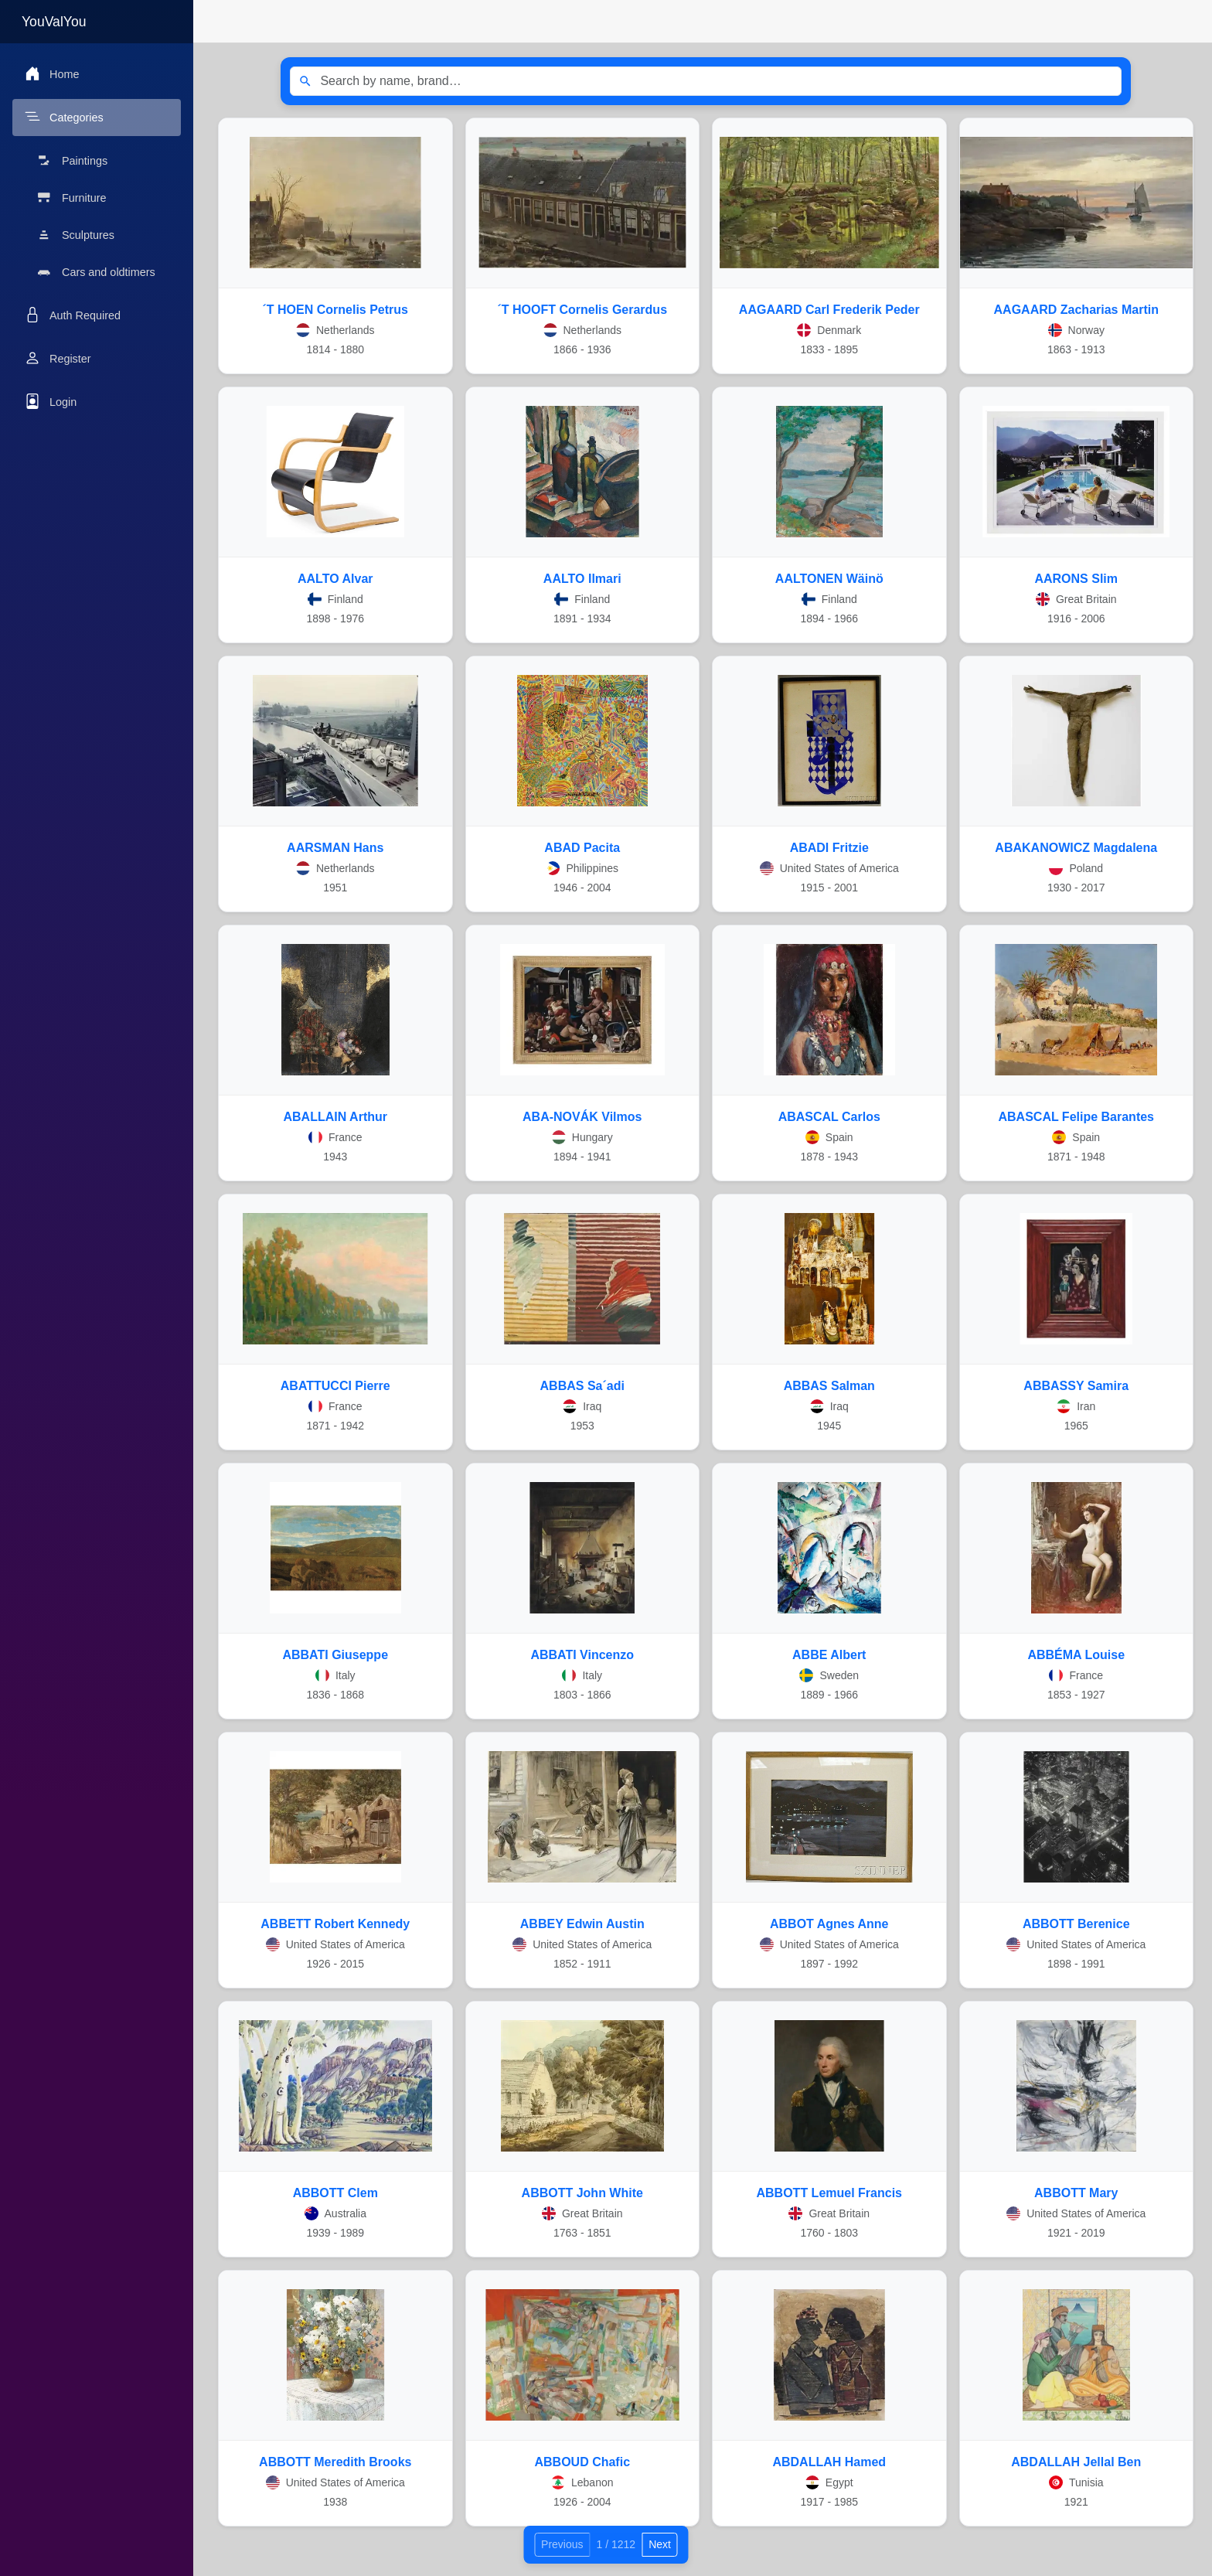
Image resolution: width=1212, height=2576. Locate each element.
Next (660, 2544)
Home (52, 73)
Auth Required (73, 314)
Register (58, 358)
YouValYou (54, 21)
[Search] (305, 81)
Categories (64, 116)
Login (51, 401)
